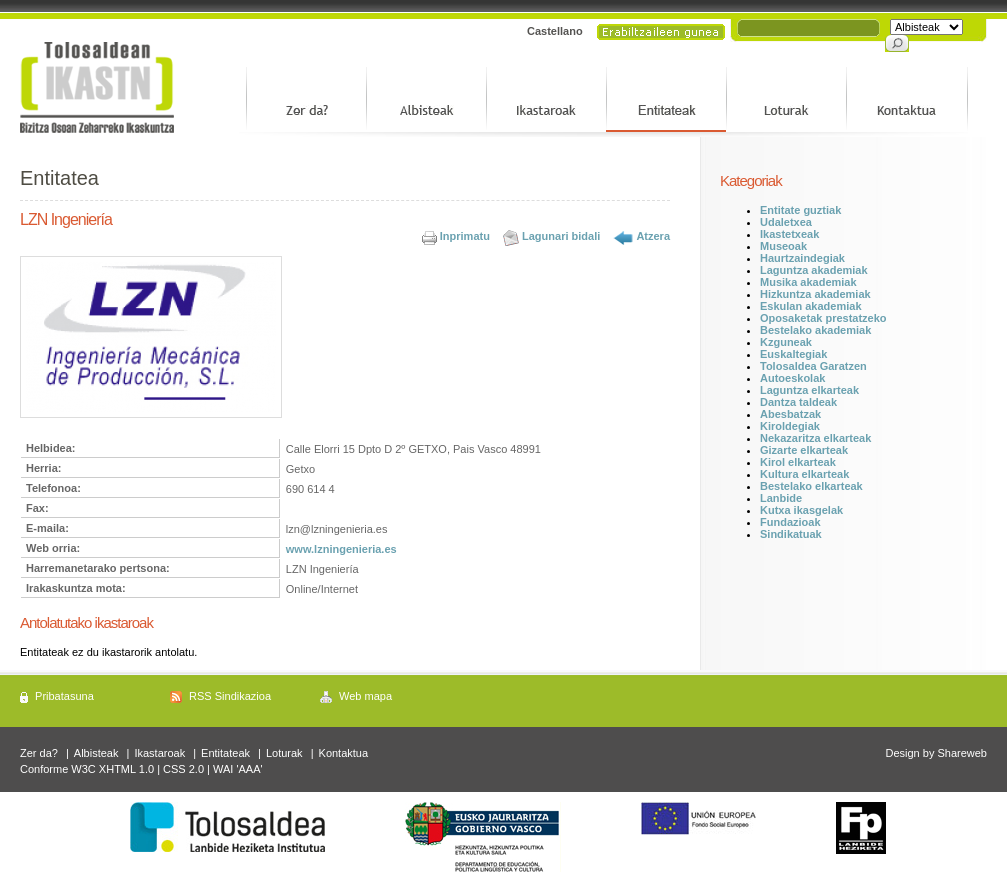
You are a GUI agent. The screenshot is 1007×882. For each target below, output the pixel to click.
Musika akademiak (808, 282)
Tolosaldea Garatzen (813, 366)
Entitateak (225, 753)
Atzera (653, 236)
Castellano (555, 31)
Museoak (783, 246)
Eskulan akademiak (811, 306)
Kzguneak (786, 342)
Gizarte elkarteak (804, 450)
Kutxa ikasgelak (801, 510)
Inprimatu (465, 236)
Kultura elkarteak (804, 474)
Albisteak (96, 753)
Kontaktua (344, 753)
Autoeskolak (792, 378)
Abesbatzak (790, 414)
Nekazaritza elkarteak (815, 438)
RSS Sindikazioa (230, 696)
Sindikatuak (791, 534)
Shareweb (962, 753)
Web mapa (365, 696)
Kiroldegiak (790, 426)
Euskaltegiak (793, 354)
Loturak (284, 753)
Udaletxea (786, 222)
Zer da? (39, 753)
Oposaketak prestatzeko (823, 318)
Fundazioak (790, 522)
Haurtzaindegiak (802, 258)
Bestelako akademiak (815, 330)
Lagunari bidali (561, 236)
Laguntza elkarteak (809, 390)
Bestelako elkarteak (811, 486)
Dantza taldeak (798, 402)
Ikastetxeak (789, 234)
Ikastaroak (159, 753)
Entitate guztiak (800, 210)
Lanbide (781, 498)
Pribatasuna (64, 696)
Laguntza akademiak (814, 270)
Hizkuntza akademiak (815, 294)
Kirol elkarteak (798, 462)
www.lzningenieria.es (341, 549)
